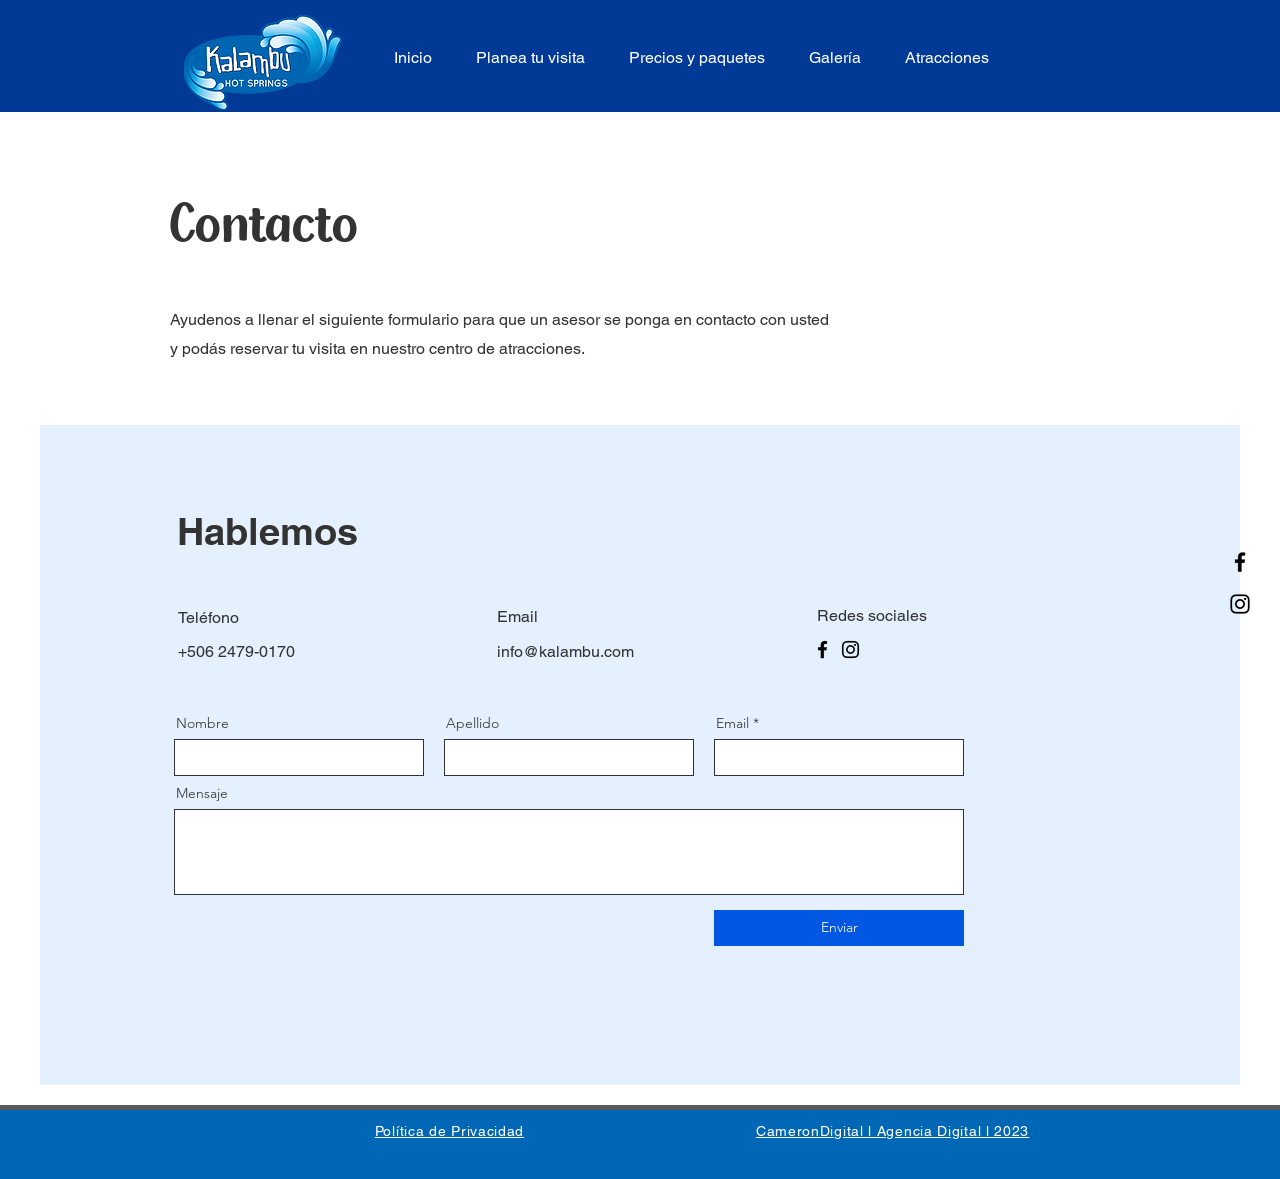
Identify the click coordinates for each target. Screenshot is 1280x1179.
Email (732, 723)
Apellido (472, 723)
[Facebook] (1240, 562)
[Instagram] (1240, 604)
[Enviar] (839, 928)
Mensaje (202, 793)
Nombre (202, 723)
